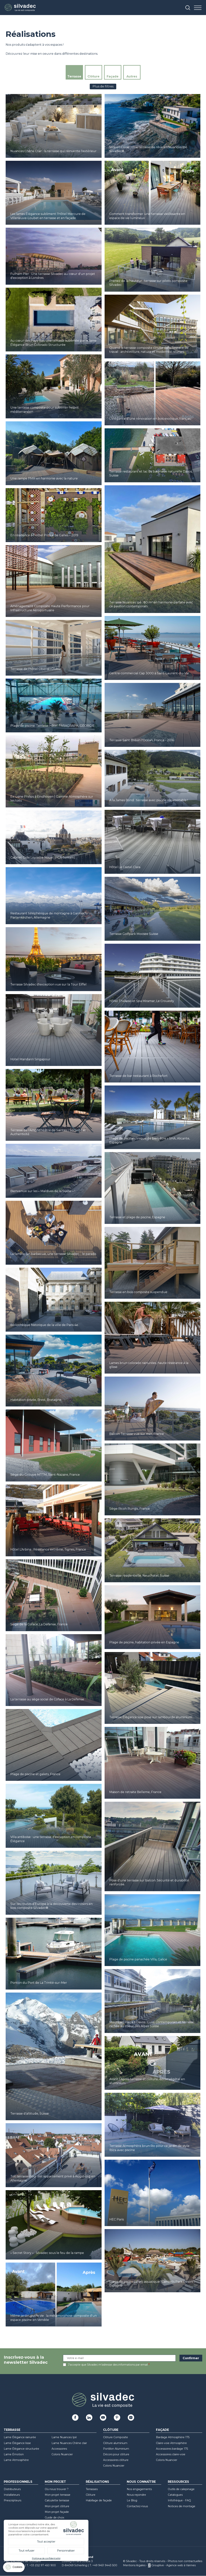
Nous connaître (141, 2481)
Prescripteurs (12, 2500)
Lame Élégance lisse (17, 2443)
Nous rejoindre (136, 2494)
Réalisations (97, 2481)
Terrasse (74, 76)
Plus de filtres (103, 86)
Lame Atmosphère (16, 2460)
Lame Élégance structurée (21, 2448)
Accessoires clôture (115, 2460)
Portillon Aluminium (116, 2448)
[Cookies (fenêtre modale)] (14, 2568)
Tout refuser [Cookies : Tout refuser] (26, 2550)
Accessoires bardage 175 (172, 2448)
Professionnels (18, 2481)
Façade (113, 76)
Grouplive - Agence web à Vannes (173, 2565)
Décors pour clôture (116, 2454)
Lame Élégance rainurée (20, 2437)
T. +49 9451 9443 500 (103, 2565)
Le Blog (132, 2500)
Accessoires (59, 2448)
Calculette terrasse (57, 2500)
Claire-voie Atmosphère (171, 2443)
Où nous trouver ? (56, 2489)
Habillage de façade (99, 2500)
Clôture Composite (115, 2437)
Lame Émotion (14, 2454)
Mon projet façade (57, 2512)
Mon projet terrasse (57, 2494)
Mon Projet (55, 2481)
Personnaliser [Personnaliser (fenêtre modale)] (66, 2550)
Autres (131, 76)
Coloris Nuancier (62, 2454)
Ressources (178, 2481)
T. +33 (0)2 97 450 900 (41, 2565)
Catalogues (175, 2494)
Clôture (93, 76)
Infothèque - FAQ (179, 2500)
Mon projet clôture (57, 2506)
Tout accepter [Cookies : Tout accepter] (46, 2541)
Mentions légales (134, 2565)
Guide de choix (54, 2517)
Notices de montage (181, 2506)
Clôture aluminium (115, 2443)
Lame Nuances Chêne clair (69, 2443)
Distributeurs (12, 2489)
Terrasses (92, 2489)
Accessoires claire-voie (170, 2454)
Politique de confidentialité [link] (46, 2558)
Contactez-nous (137, 2506)
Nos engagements (139, 2489)
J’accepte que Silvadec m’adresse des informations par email (108, 2364)
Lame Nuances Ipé (64, 2437)
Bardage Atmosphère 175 (172, 2437)
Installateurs (12, 2494)
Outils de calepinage (181, 2489)
